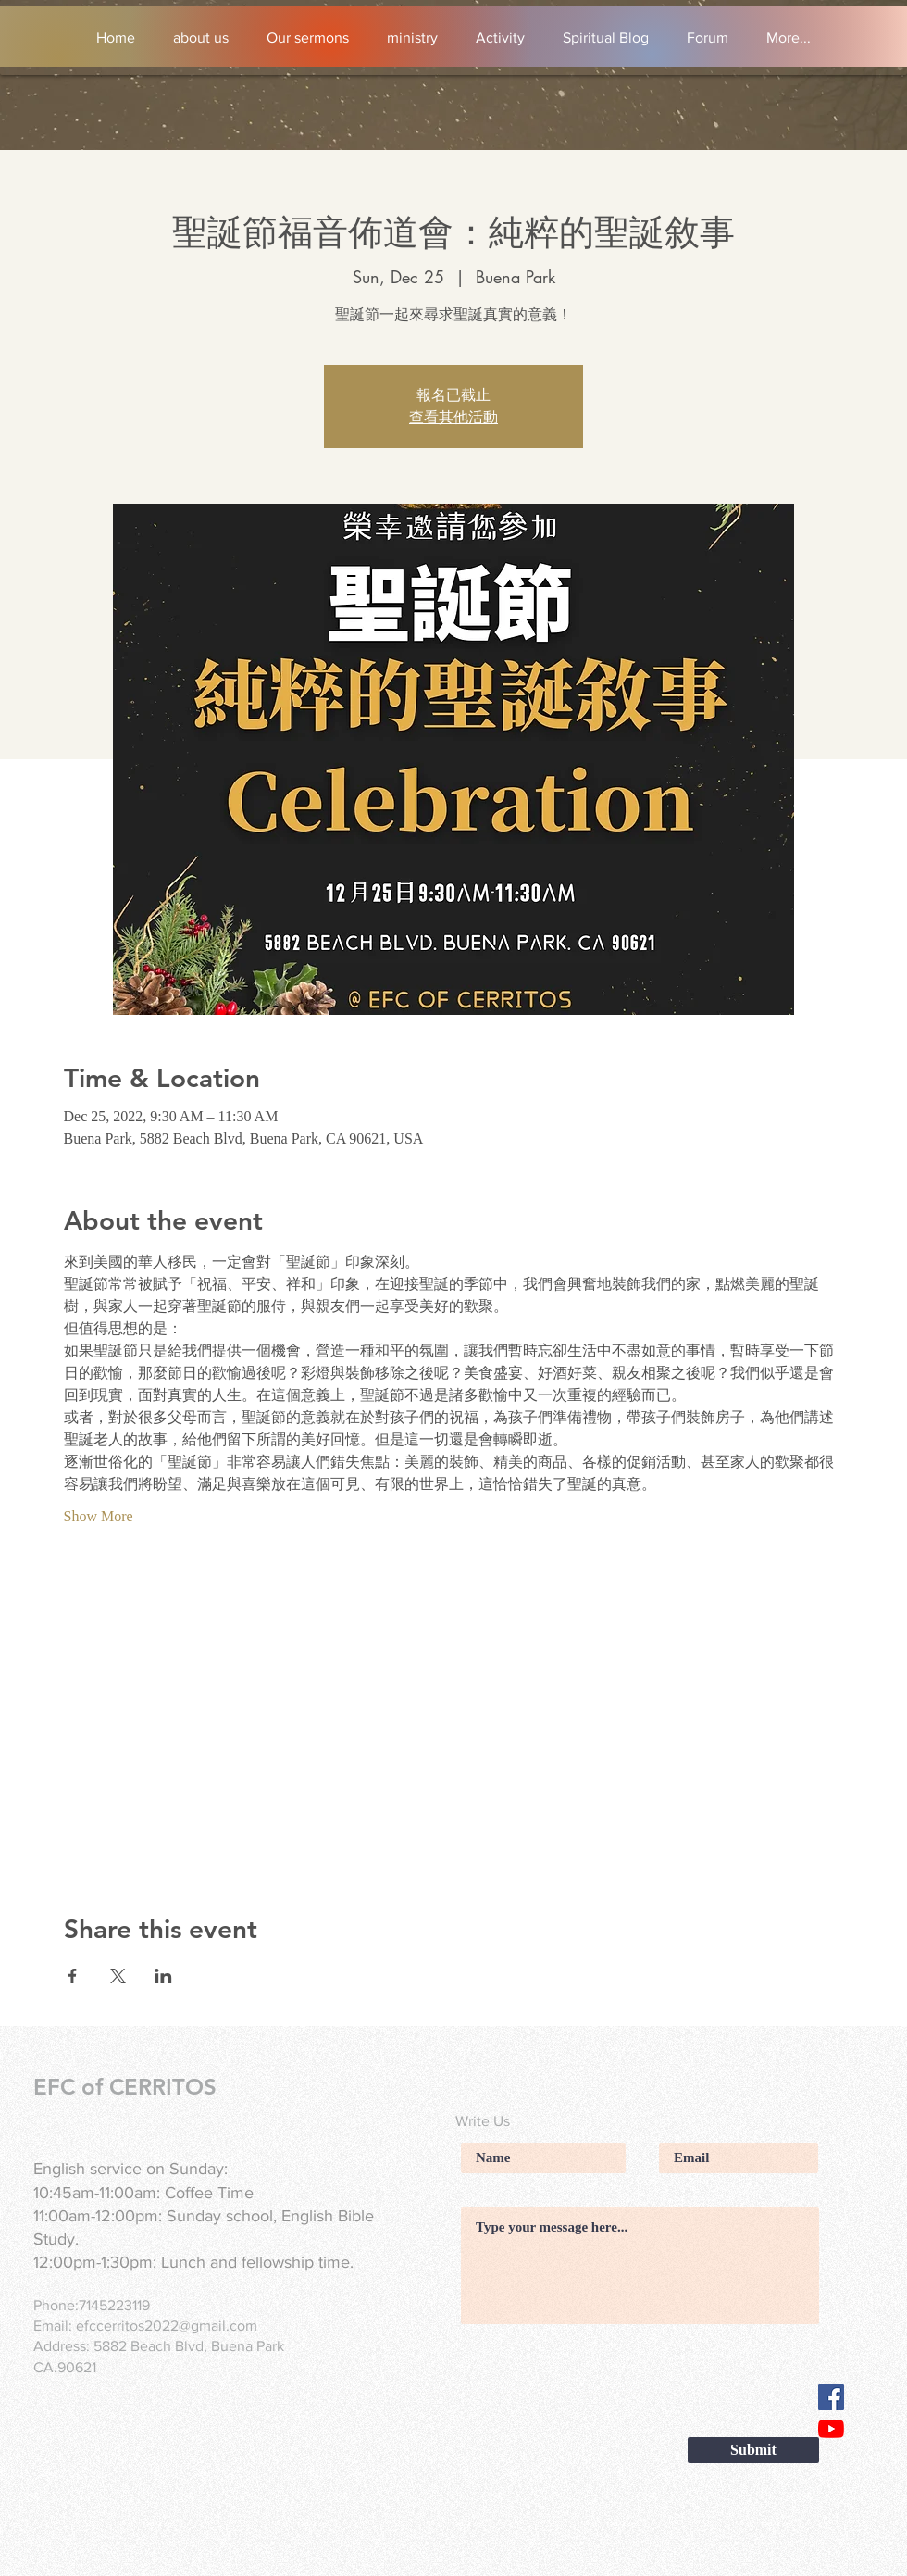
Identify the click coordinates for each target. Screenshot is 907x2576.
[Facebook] (831, 2397)
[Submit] (753, 2450)
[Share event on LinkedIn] (163, 1976)
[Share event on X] (118, 1976)
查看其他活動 (453, 417)
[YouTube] (831, 2429)
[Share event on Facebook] (72, 1976)
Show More (98, 1516)
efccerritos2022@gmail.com (166, 2325)
